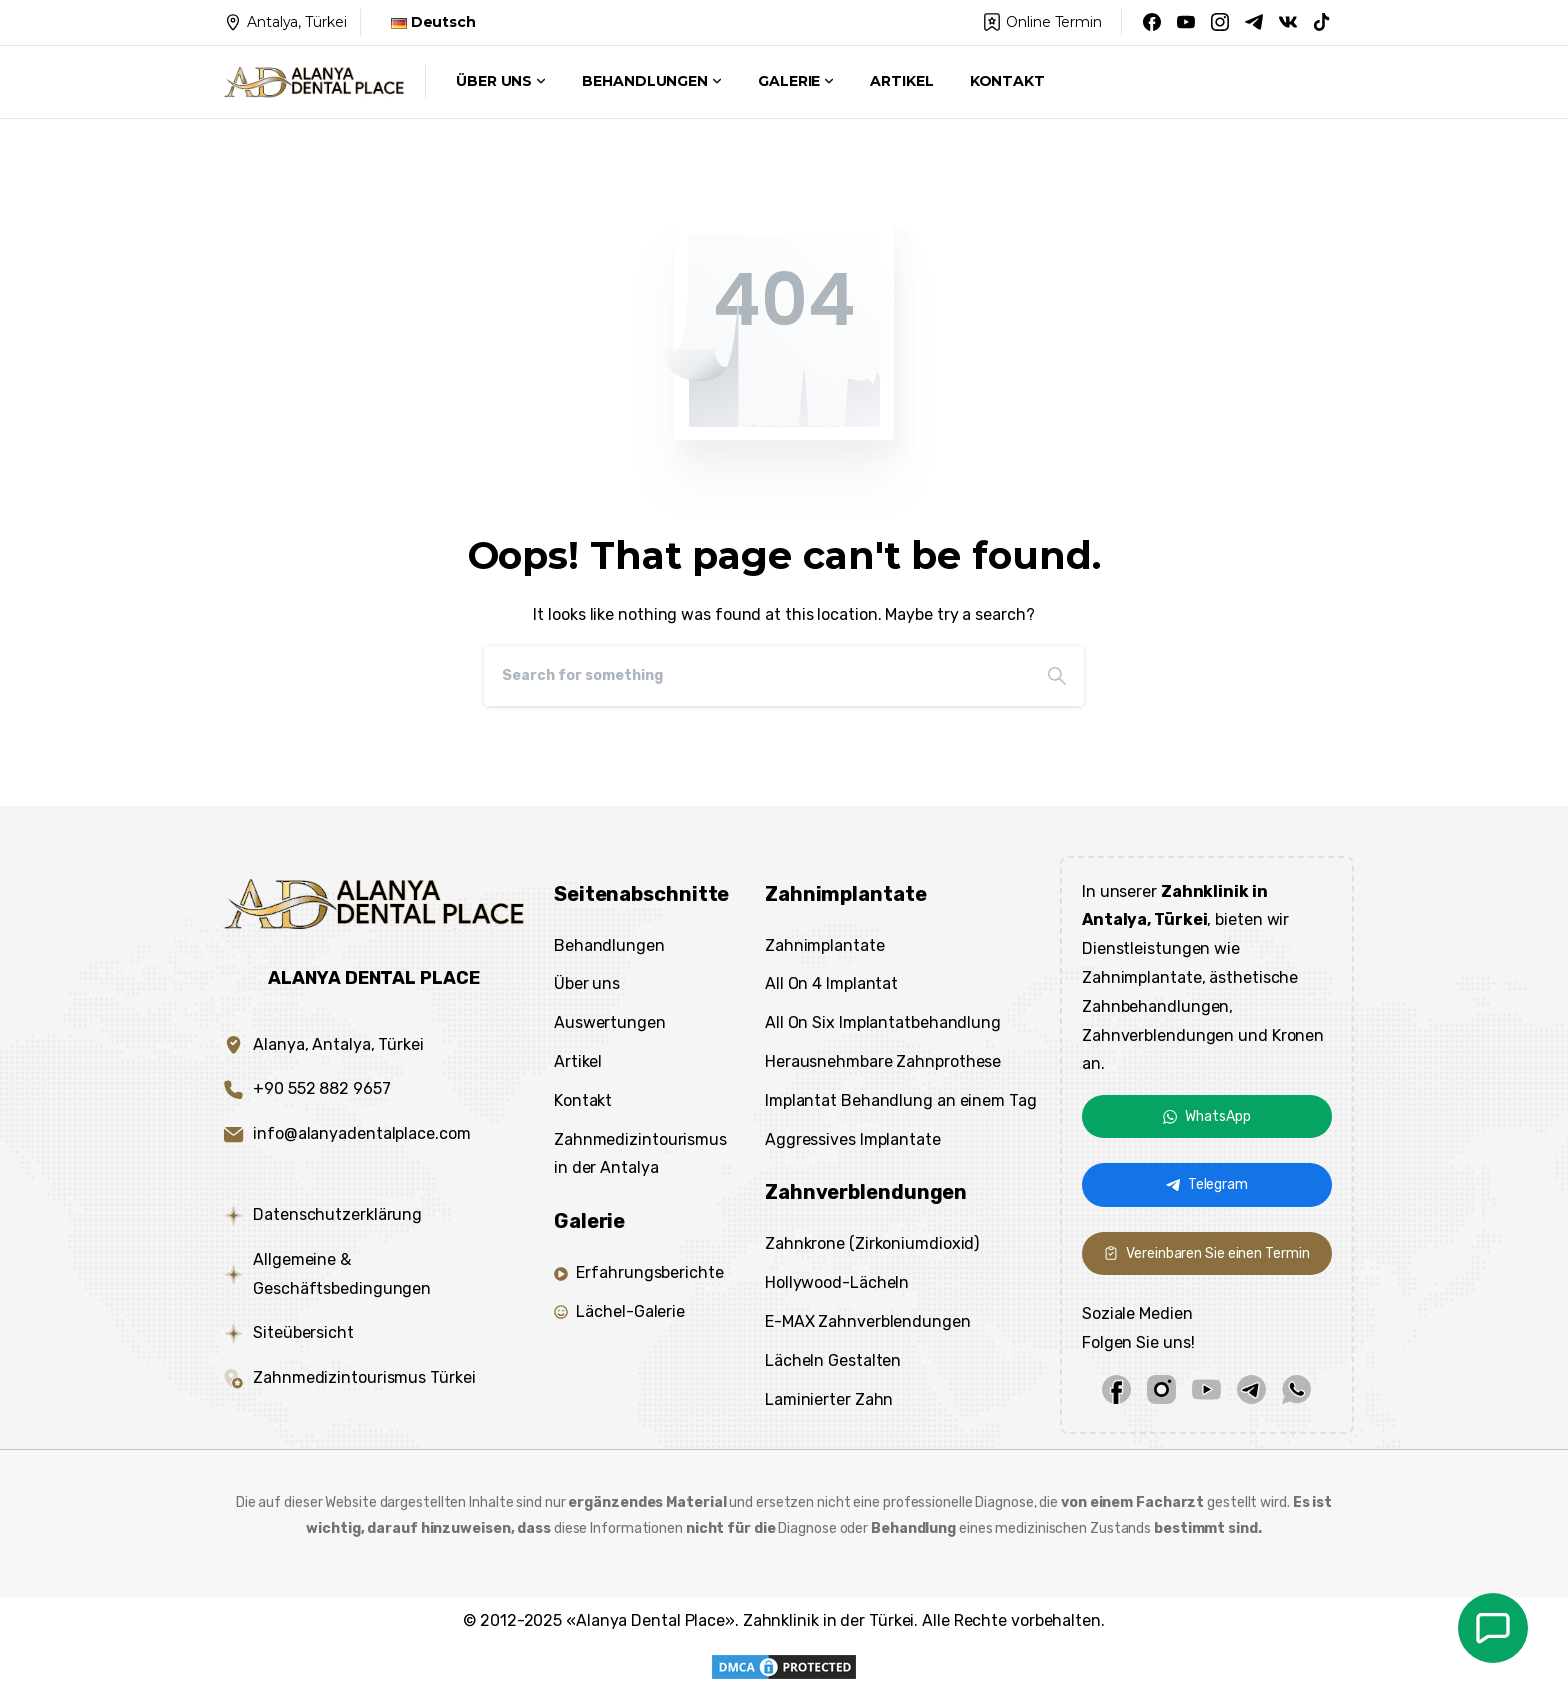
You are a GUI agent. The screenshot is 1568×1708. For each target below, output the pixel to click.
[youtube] (1206, 1388)
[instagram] (1161, 1388)
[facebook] (1116, 1388)
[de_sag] (1493, 1628)
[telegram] (1251, 1388)
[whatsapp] (1296, 1388)
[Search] (757, 676)
